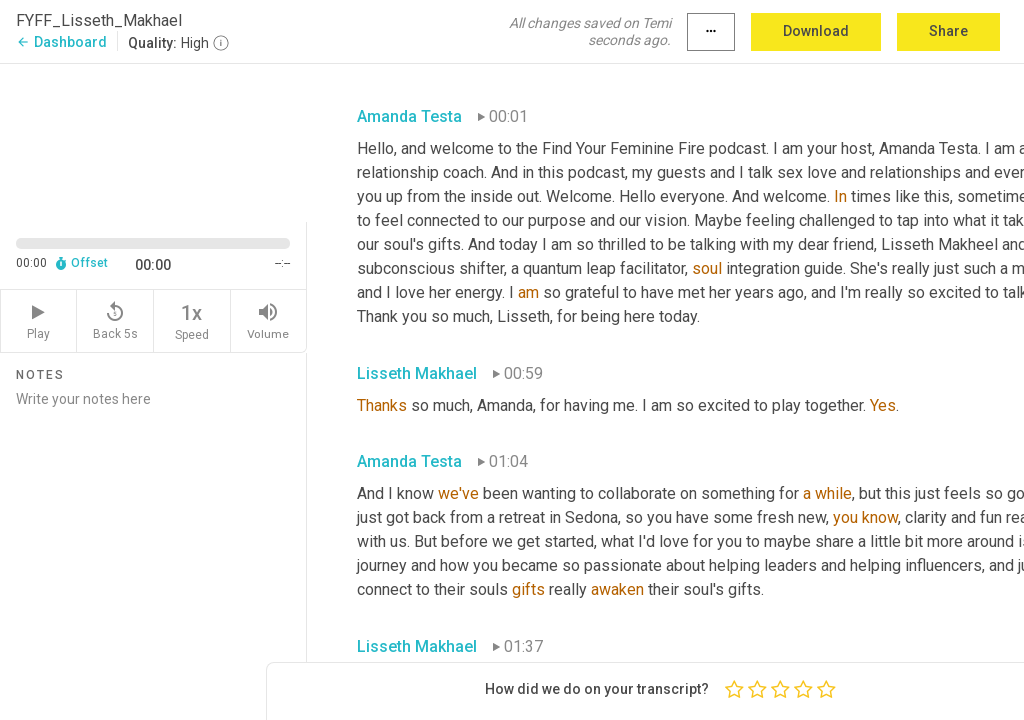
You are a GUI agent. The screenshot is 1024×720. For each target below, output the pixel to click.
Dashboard (61, 42)
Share (948, 31)
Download (816, 31)
